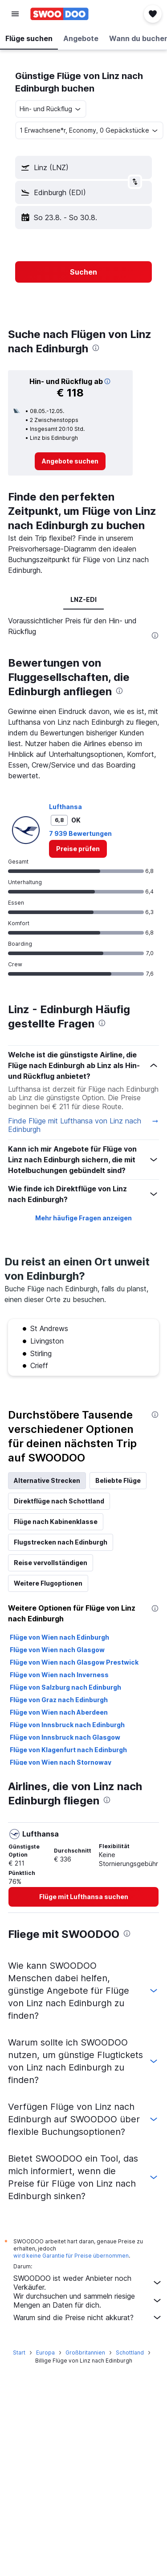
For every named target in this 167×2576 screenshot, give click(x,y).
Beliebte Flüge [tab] (118, 1480)
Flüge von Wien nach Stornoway (60, 1762)
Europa (45, 2352)
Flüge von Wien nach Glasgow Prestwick (74, 1662)
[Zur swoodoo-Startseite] (59, 14)
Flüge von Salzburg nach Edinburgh (65, 1687)
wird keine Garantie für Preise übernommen (71, 2255)
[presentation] (96, 348)
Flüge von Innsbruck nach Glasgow (65, 1737)
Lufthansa (65, 806)
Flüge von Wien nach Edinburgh (59, 1637)
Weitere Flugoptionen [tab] (48, 1583)
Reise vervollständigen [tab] (50, 1562)
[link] (70, 461)
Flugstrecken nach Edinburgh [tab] (60, 1542)
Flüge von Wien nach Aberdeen (59, 1712)
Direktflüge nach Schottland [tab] (59, 1501)
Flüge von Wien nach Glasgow (57, 1649)
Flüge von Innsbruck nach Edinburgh (67, 1724)
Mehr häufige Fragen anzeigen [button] (83, 1218)
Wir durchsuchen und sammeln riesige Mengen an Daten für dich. (88, 2300)
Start (19, 2352)
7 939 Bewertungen (80, 833)
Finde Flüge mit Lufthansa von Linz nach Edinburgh (83, 1125)
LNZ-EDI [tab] (83, 599)
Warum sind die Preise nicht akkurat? (88, 2317)
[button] (15, 14)
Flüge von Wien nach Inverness (59, 1674)
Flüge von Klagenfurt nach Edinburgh (68, 1750)
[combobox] (50, 109)
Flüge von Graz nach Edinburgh (59, 1699)
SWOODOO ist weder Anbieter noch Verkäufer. (88, 2283)
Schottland (130, 2352)
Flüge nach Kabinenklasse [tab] (56, 1521)
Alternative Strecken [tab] (47, 1480)
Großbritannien (85, 2352)
